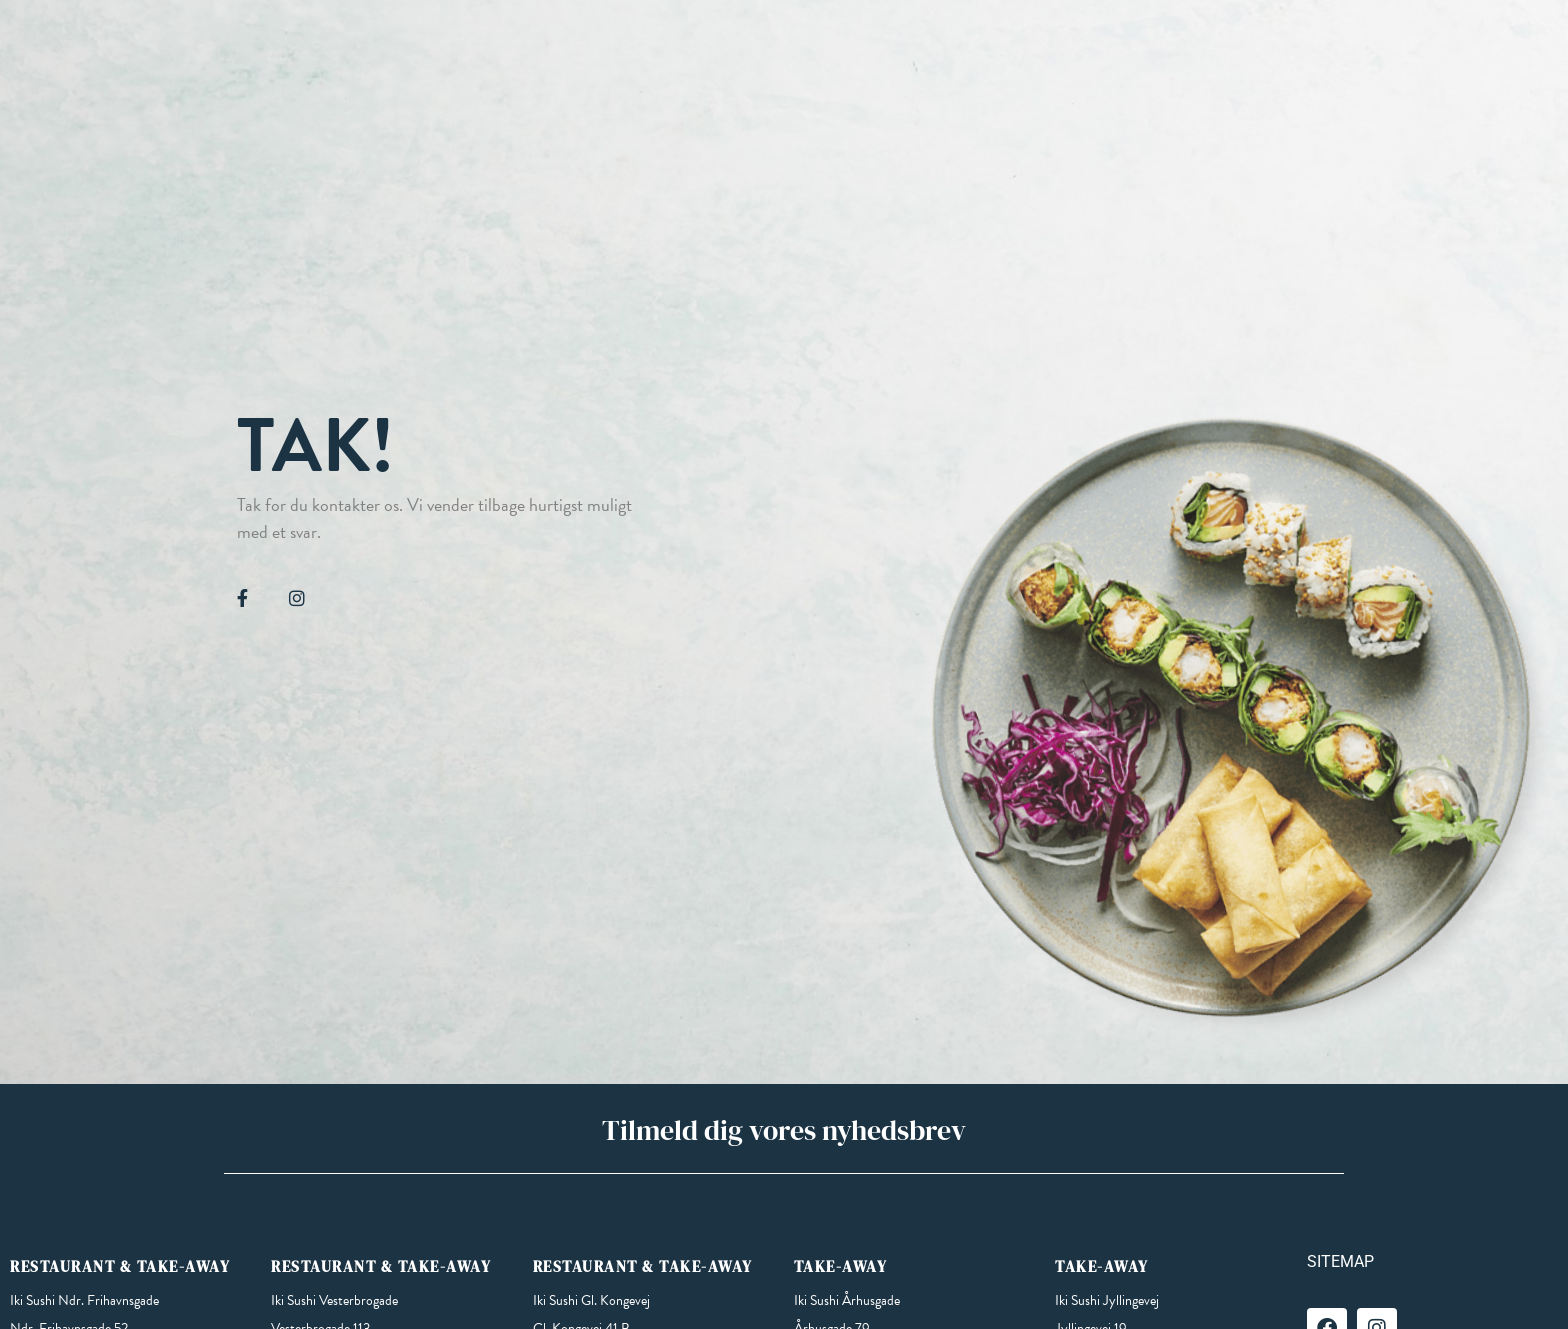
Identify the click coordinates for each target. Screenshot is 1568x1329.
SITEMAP (1340, 1261)
